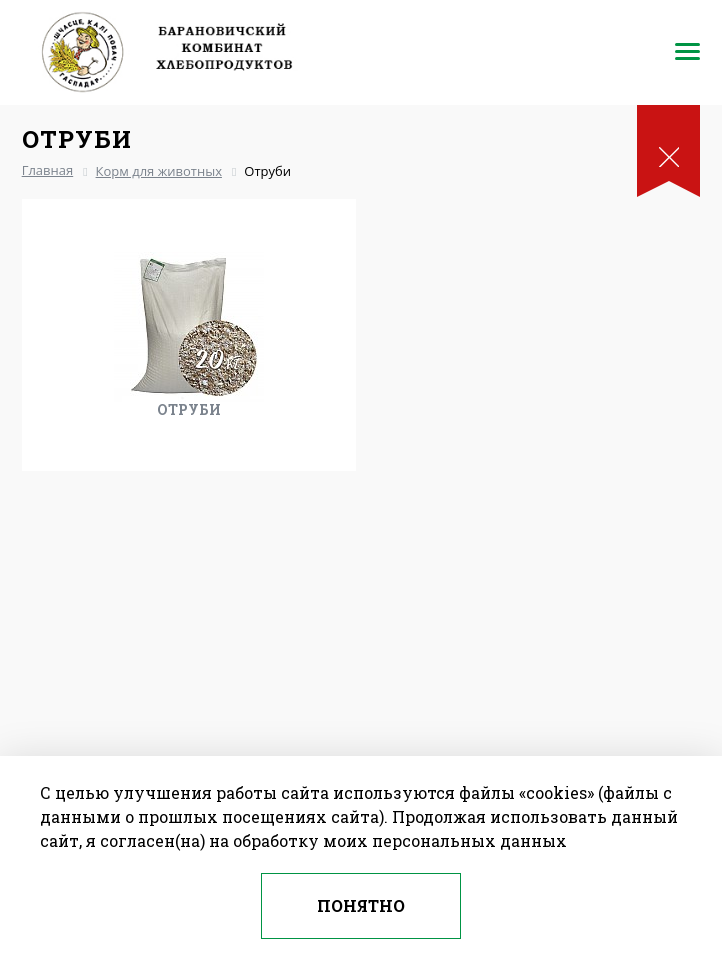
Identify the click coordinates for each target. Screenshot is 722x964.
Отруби (189, 410)
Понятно (361, 905)
